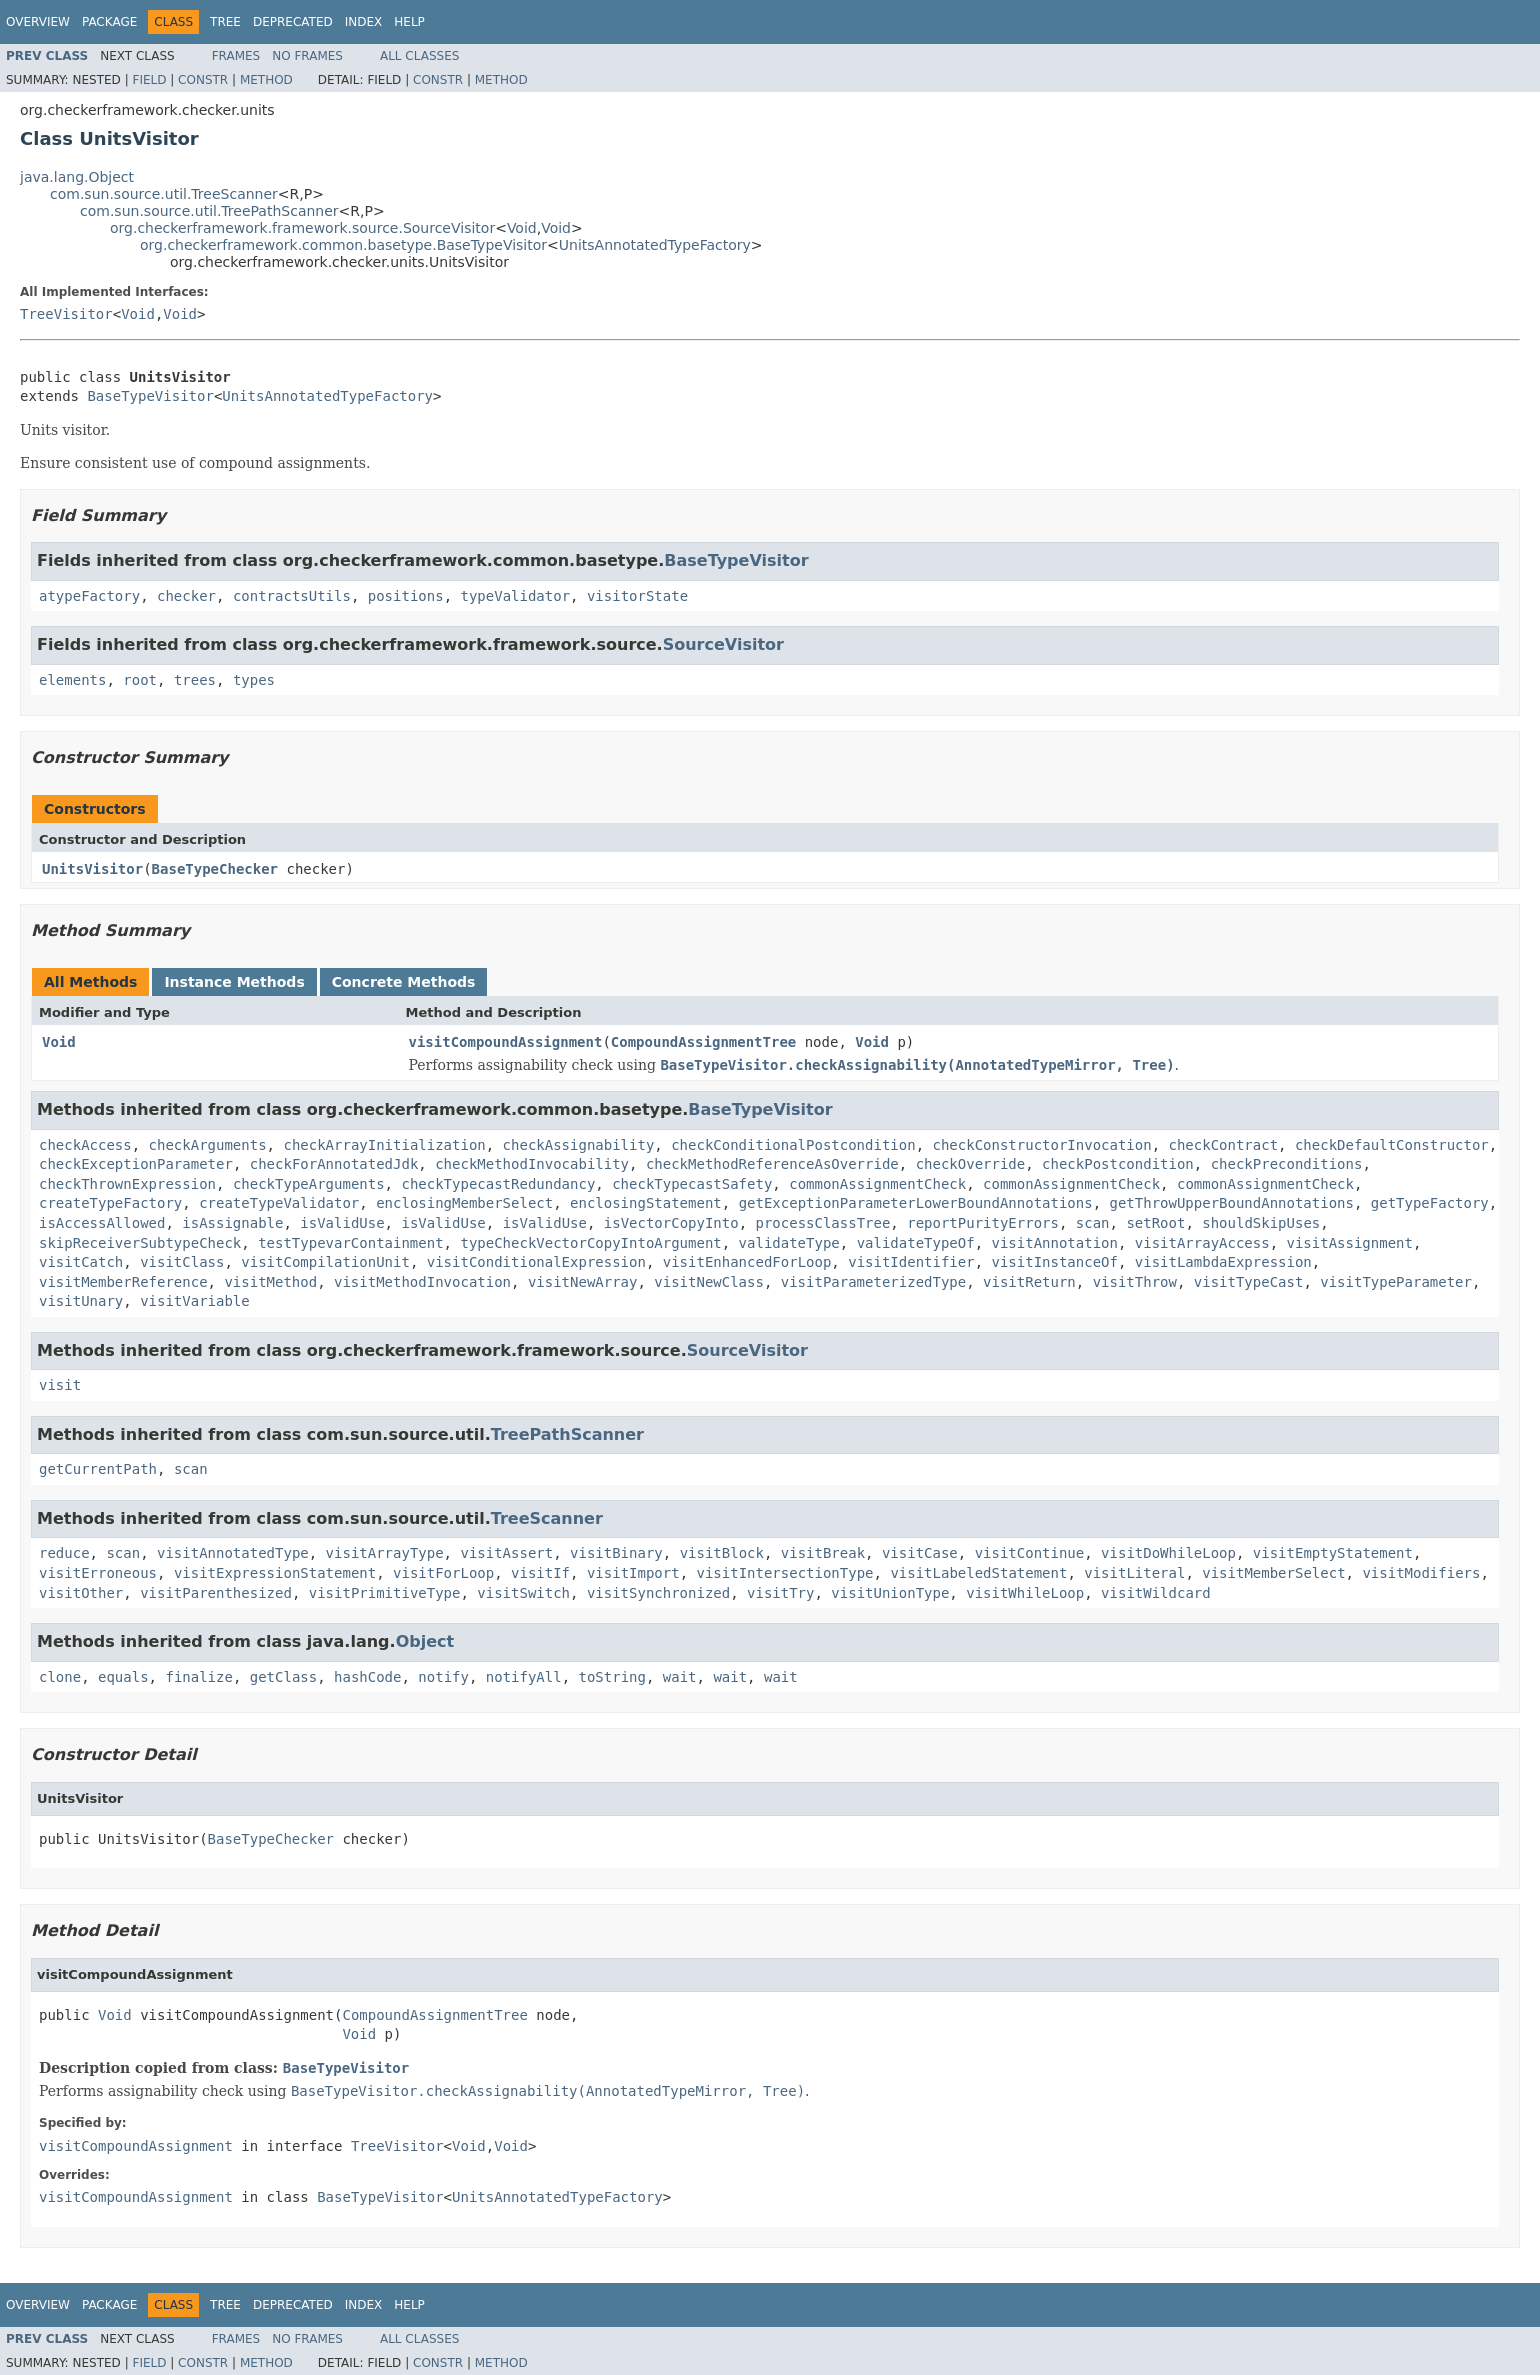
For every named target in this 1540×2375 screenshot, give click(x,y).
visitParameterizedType (873, 1282)
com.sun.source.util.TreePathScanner (209, 211)
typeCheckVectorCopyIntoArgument (590, 1243)
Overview (38, 22)
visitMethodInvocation (422, 1282)
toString (612, 1677)
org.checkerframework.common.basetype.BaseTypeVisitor (343, 245)
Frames (236, 56)
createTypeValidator (279, 1203)
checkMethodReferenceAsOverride (772, 1164)
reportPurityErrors (983, 1223)
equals (123, 1677)
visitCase (920, 1553)
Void (522, 228)
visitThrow (1135, 1282)
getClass (283, 1677)
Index (364, 22)
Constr (203, 80)
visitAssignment (1350, 1243)
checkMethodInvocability (532, 1164)
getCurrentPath (98, 1469)
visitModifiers (1421, 1573)
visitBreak (823, 1553)
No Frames (307, 56)
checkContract (1224, 1145)
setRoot (1155, 1223)
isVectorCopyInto (671, 1223)
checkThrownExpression (127, 1184)
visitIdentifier (911, 1262)
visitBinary (616, 1553)
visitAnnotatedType (233, 1553)
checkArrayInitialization (384, 1145)
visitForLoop (443, 1573)
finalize (198, 1677)
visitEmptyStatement (1333, 1553)
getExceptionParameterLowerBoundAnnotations (916, 1203)
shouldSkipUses (1261, 1223)
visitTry (780, 1593)
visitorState (637, 596)
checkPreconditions (1287, 1164)
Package (109, 22)
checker (186, 596)
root (140, 680)
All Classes (419, 56)
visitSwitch (523, 1593)
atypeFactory (89, 596)
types (254, 680)
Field (149, 80)
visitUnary (81, 1301)
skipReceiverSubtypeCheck (140, 1243)
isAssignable (232, 1223)
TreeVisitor (66, 314)
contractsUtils (292, 596)
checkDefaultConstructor (1392, 1145)
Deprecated (293, 22)
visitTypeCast (1249, 1282)
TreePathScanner (567, 1434)
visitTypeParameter (1396, 1282)
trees (195, 680)
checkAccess (85, 1145)
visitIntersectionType (785, 1573)
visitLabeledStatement (978, 1573)
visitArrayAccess (1202, 1243)
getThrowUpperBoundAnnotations (1232, 1203)
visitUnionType (890, 1593)
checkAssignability (579, 1145)
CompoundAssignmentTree (703, 1042)
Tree (225, 22)
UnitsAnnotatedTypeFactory (655, 245)
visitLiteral (1134, 1573)
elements (72, 680)
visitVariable (195, 1301)
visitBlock (722, 1553)
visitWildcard (1156, 1593)
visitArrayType (385, 1553)
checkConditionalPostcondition (793, 1145)
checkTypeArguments (309, 1184)
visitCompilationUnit (325, 1262)
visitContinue (1030, 1553)
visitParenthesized (216, 1593)
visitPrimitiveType (385, 1593)
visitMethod (270, 1282)
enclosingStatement (646, 1203)
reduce (64, 1553)
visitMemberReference (123, 1282)
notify (443, 1677)
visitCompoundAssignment (506, 1042)
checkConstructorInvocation (1041, 1145)
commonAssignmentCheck (877, 1184)
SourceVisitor (723, 644)
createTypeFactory (110, 1203)
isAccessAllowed (102, 1223)
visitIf (540, 1573)
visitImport (633, 1573)
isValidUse (342, 1223)
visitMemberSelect (1273, 1573)
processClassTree (823, 1223)
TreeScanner (547, 1518)
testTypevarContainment (350, 1243)
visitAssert (506, 1553)
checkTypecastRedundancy (498, 1184)
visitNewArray (583, 1282)
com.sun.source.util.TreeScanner (164, 194)
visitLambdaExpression (1223, 1262)
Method (266, 80)
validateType (789, 1243)
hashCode (367, 1677)
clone (60, 1677)
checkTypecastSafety (692, 1184)
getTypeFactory (1430, 1203)
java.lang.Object (77, 177)
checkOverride (971, 1164)
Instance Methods (234, 982)
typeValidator (515, 596)
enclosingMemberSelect (464, 1203)
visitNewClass (709, 1282)
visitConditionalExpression (536, 1262)
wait (680, 1677)
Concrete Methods (404, 982)
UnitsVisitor (92, 869)
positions (406, 596)
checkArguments (208, 1145)
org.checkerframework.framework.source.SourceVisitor (302, 228)
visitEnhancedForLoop (747, 1262)
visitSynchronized (658, 1593)
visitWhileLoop (1025, 1593)
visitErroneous (98, 1573)
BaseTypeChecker (215, 869)
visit (60, 1385)
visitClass (182, 1262)
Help (409, 22)
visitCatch (81, 1262)
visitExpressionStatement (275, 1573)
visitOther (81, 1593)
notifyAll (524, 1677)
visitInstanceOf (1055, 1262)
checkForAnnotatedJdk (334, 1164)
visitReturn (1029, 1282)
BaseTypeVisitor (150, 396)
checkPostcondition (1118, 1164)
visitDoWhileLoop (1168, 1553)
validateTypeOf (916, 1243)
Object (425, 1641)
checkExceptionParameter (136, 1164)
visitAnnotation (1055, 1243)
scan (1093, 1223)
